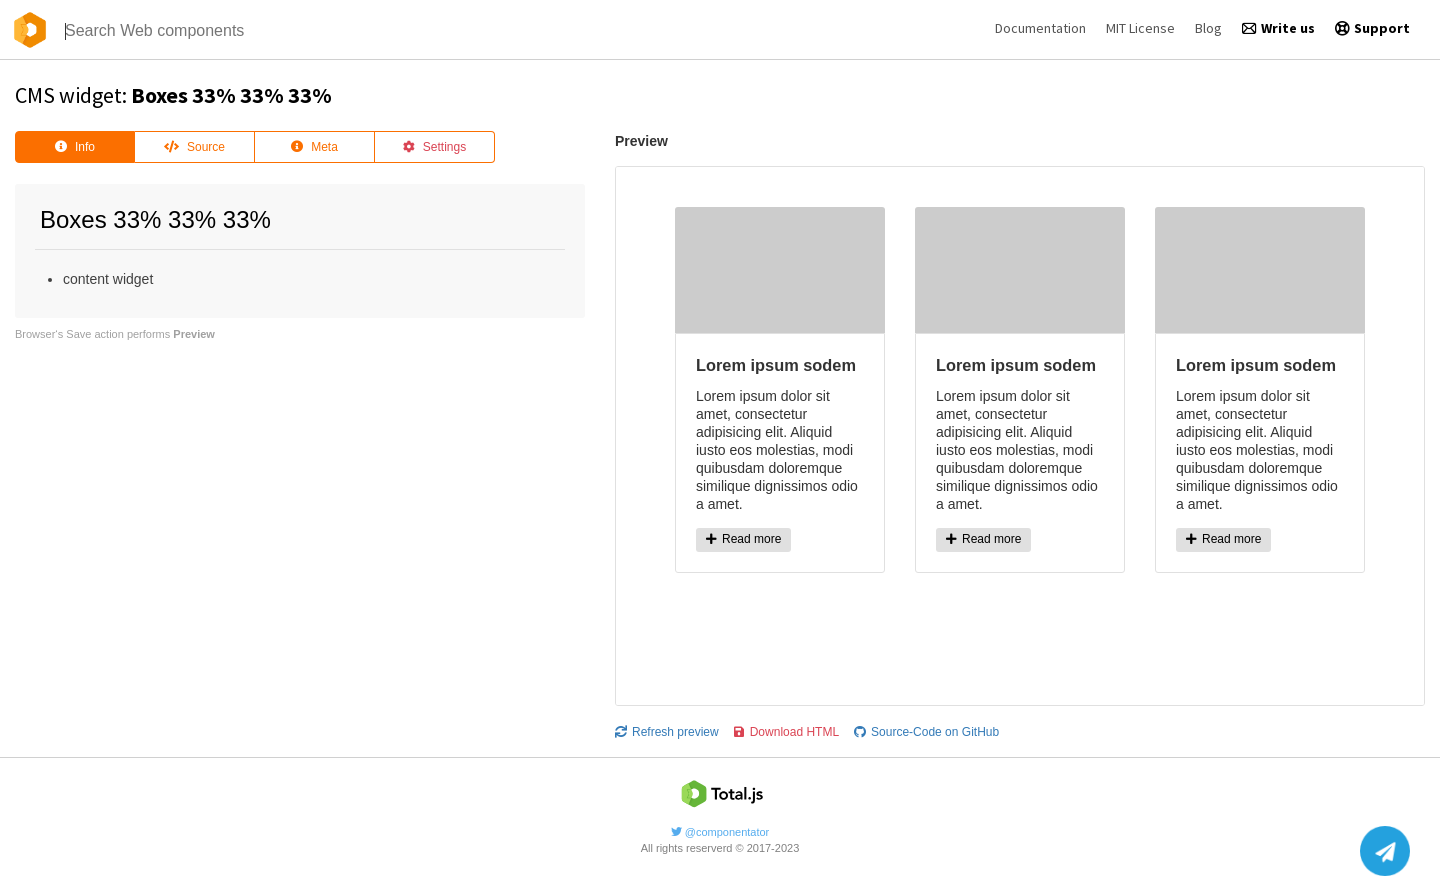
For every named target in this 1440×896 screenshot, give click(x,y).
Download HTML (786, 732)
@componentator (720, 832)
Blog (1208, 28)
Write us (1278, 28)
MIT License (1140, 28)
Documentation (1040, 28)
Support (1372, 28)
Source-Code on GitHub (926, 732)
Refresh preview (667, 732)
